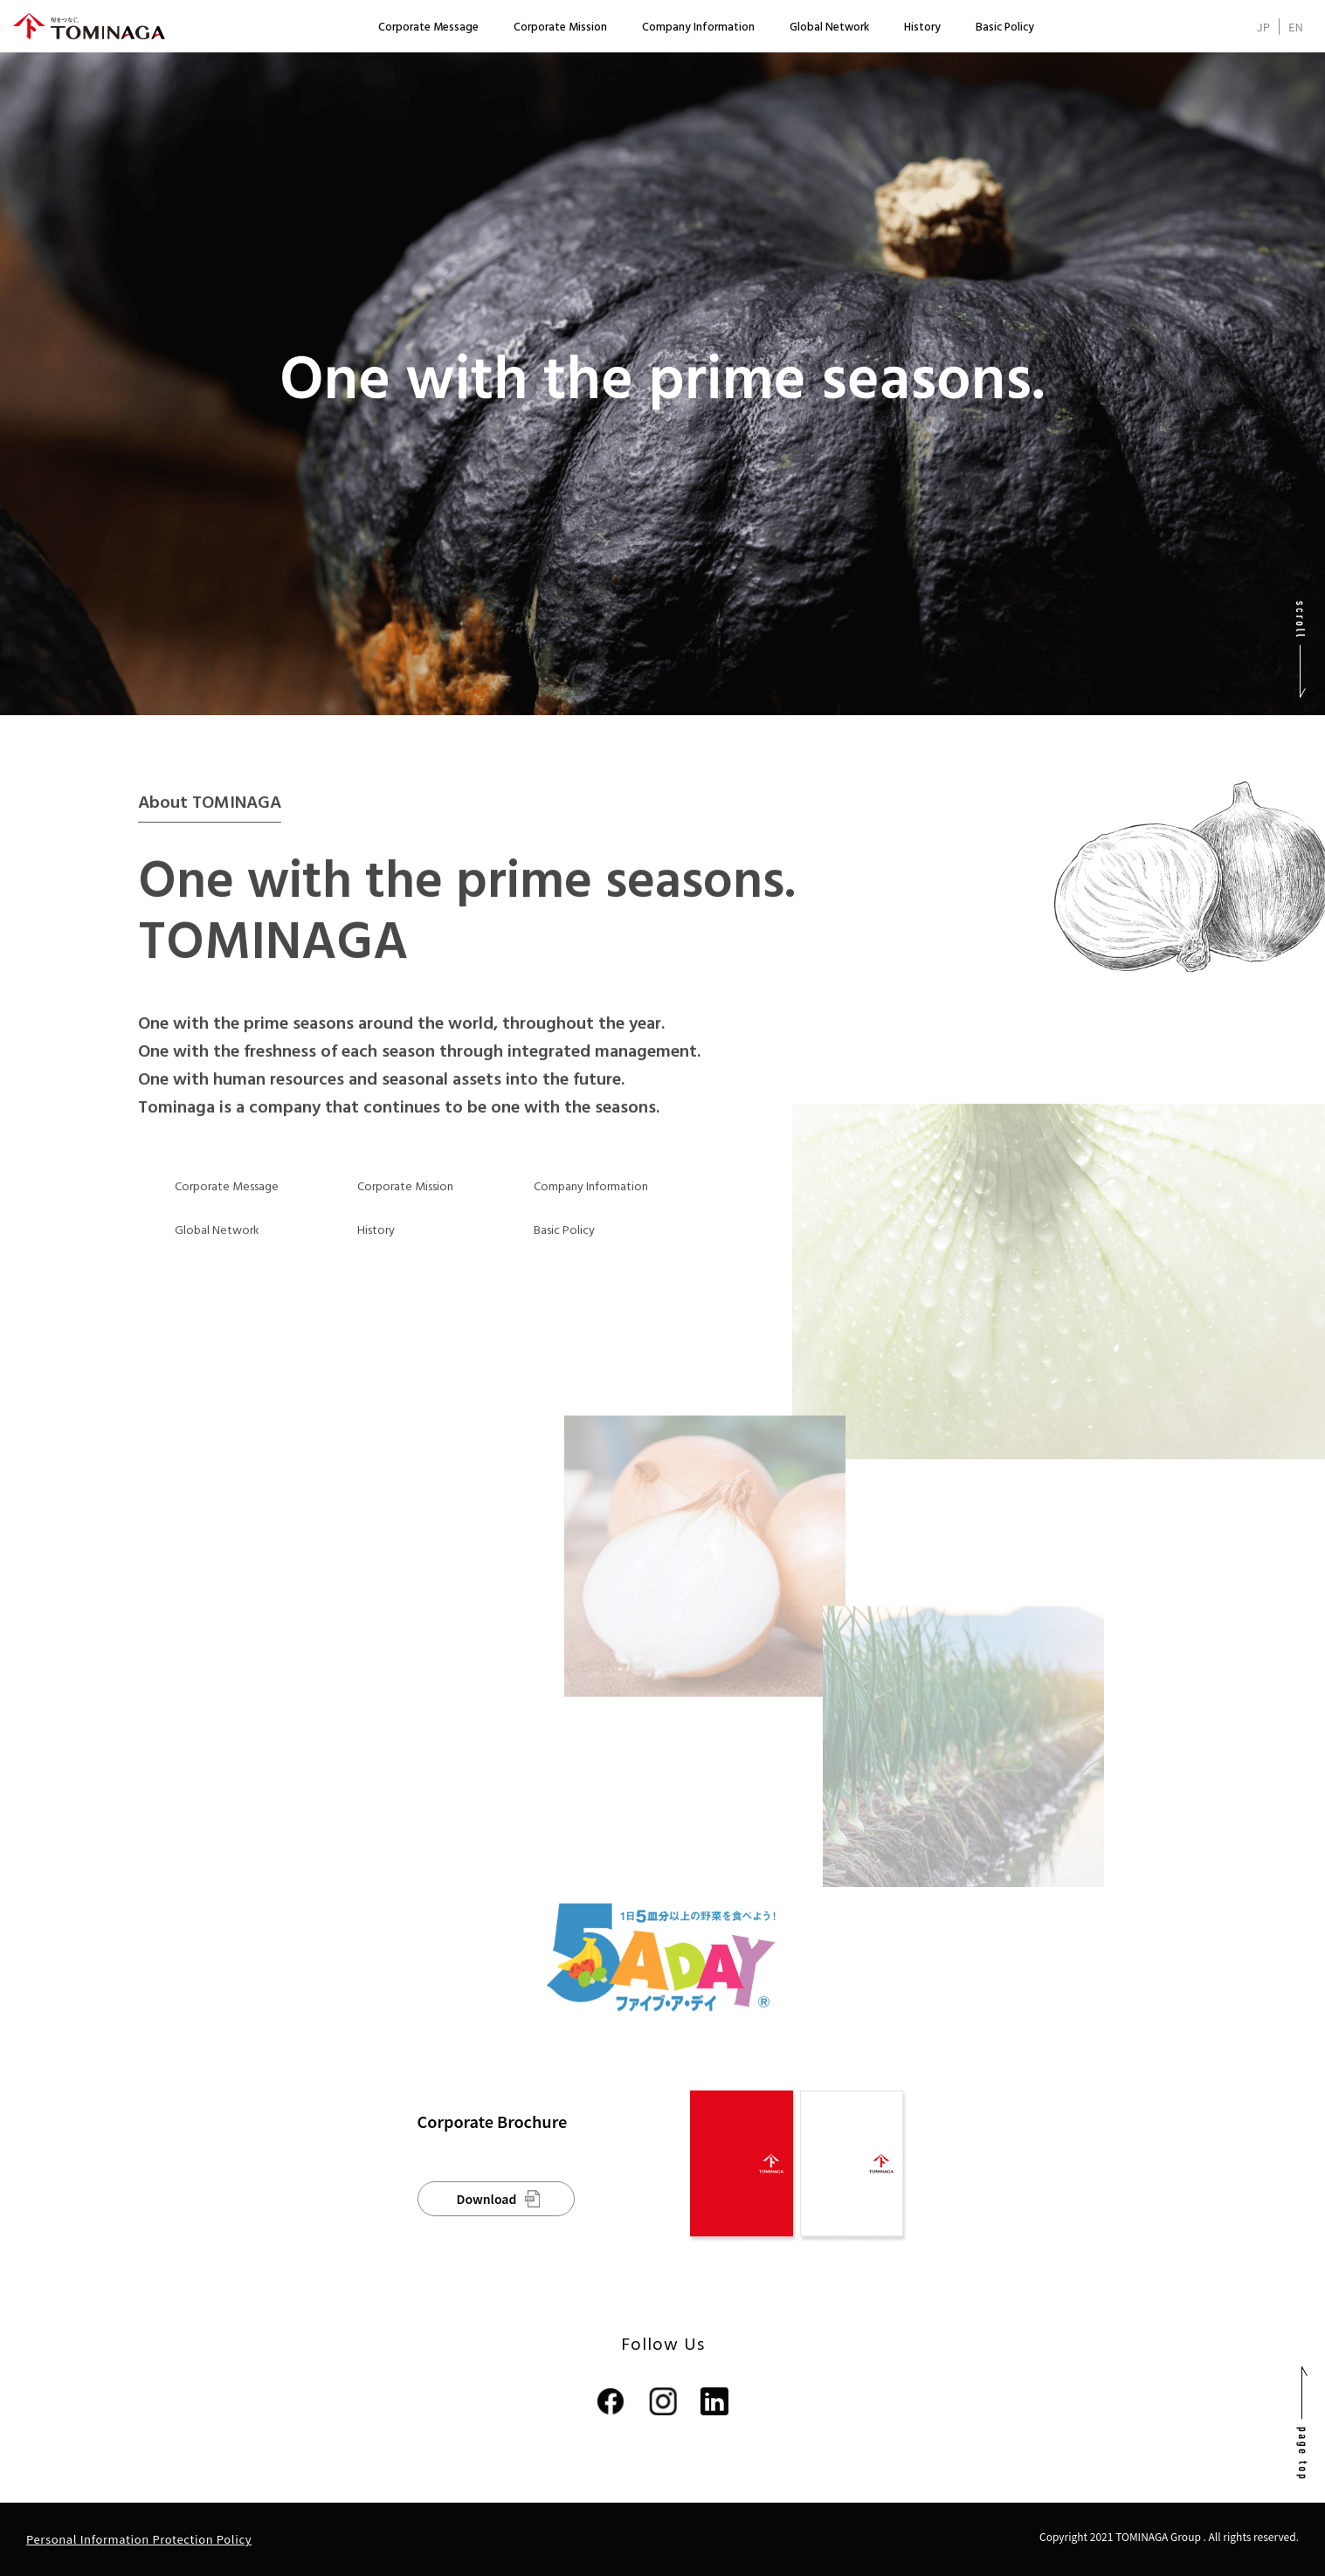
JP (1263, 26)
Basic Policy (1005, 27)
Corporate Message (428, 27)
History (922, 27)
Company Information (698, 27)
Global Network (829, 27)
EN (1295, 26)
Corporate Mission (560, 27)
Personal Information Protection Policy (139, 2539)
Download (487, 2199)
